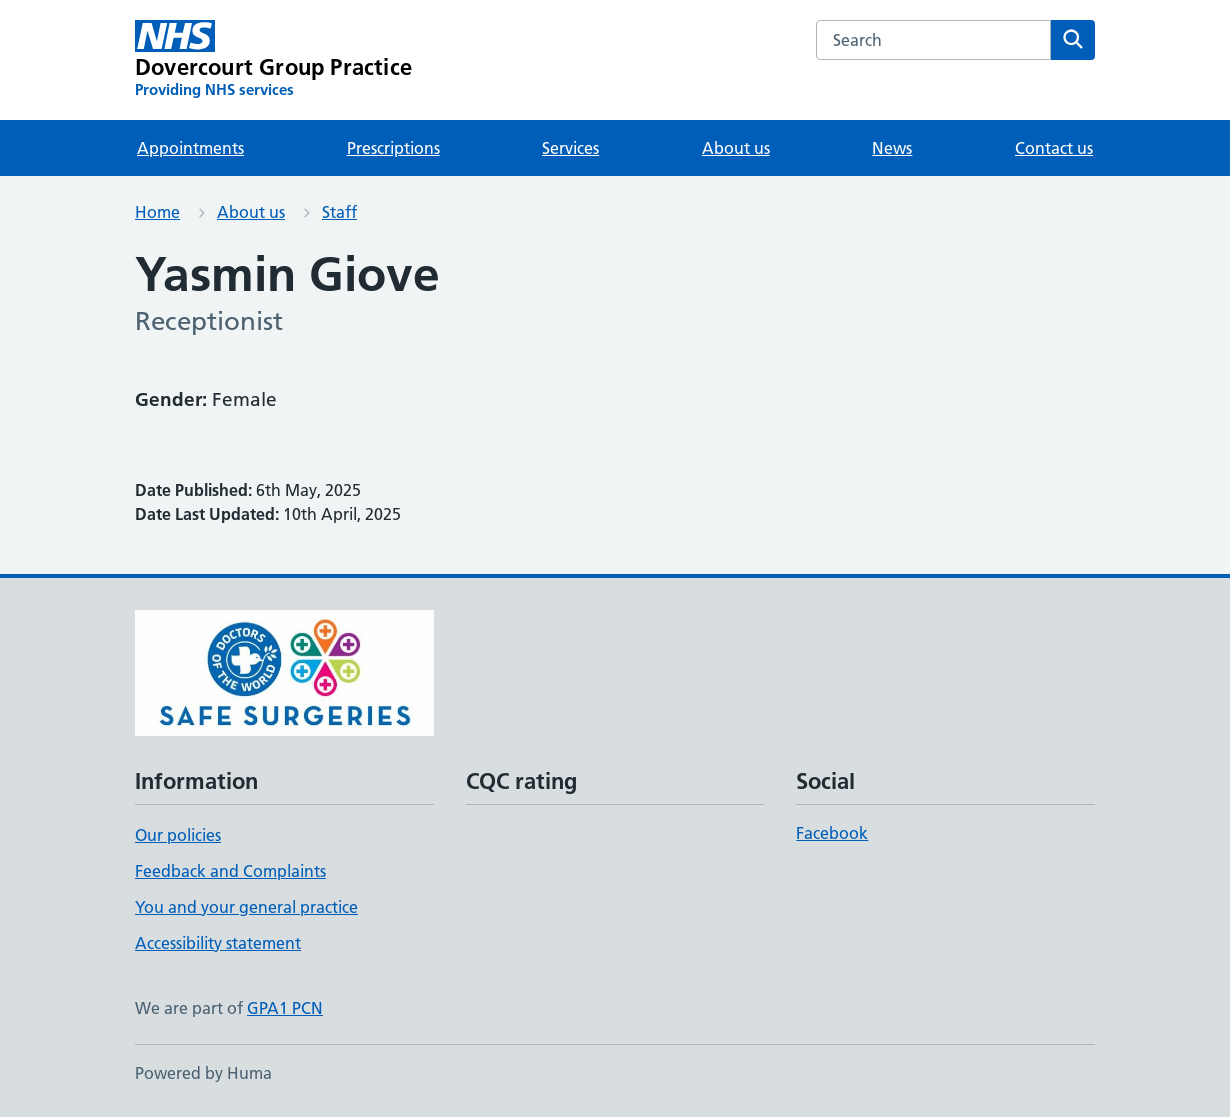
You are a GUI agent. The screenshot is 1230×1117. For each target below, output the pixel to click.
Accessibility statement (218, 943)
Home (157, 212)
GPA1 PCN (285, 1008)
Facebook (832, 833)
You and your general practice (246, 907)
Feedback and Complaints (230, 871)
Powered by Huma (203, 1073)
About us (736, 148)
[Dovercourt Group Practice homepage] (273, 60)
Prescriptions (393, 148)
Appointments (190, 148)
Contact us (1054, 148)
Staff (339, 212)
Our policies (178, 835)
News (892, 148)
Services (570, 148)
